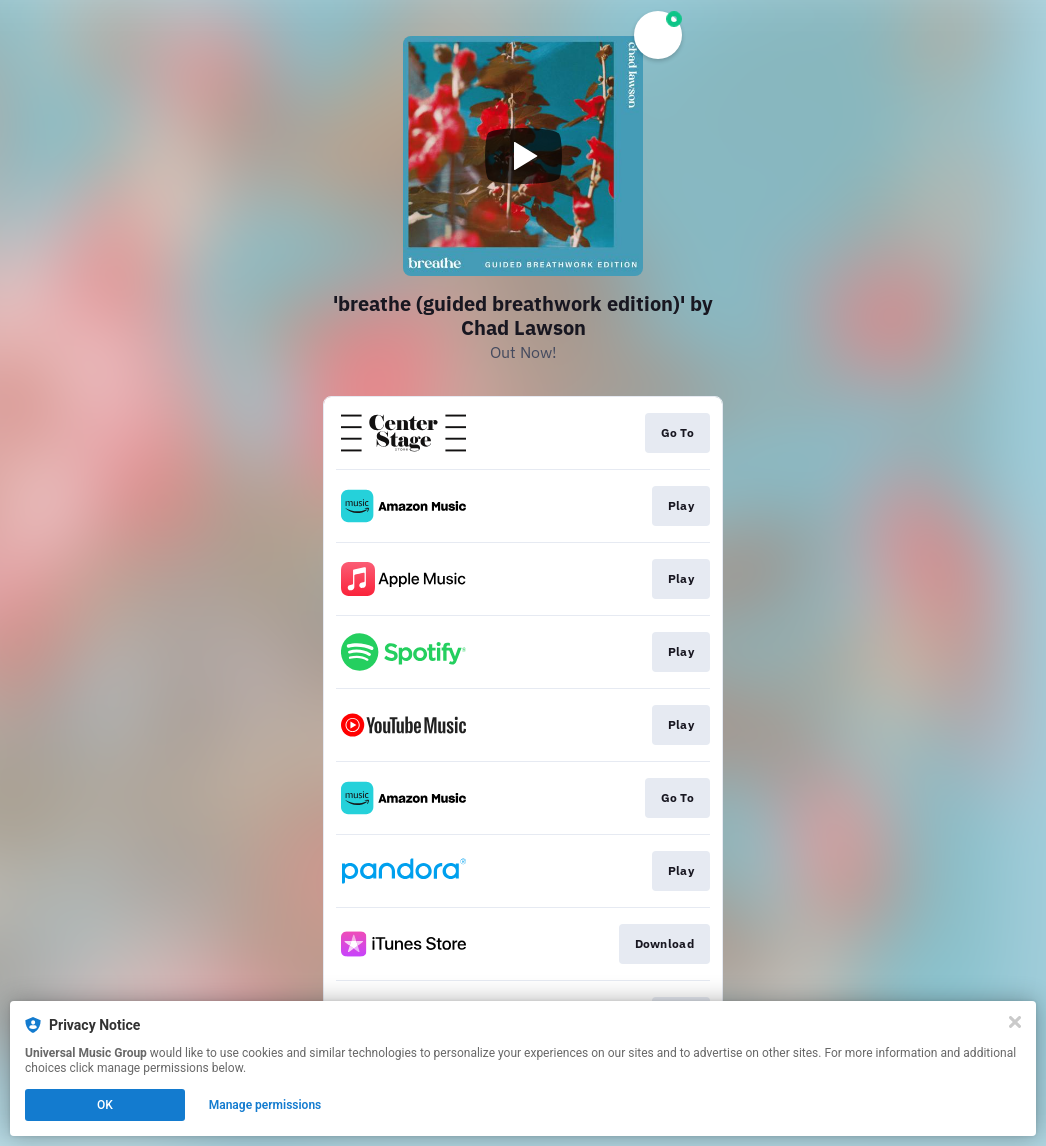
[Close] (1015, 1022)
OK (105, 1105)
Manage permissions (265, 1105)
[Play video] (523, 156)
